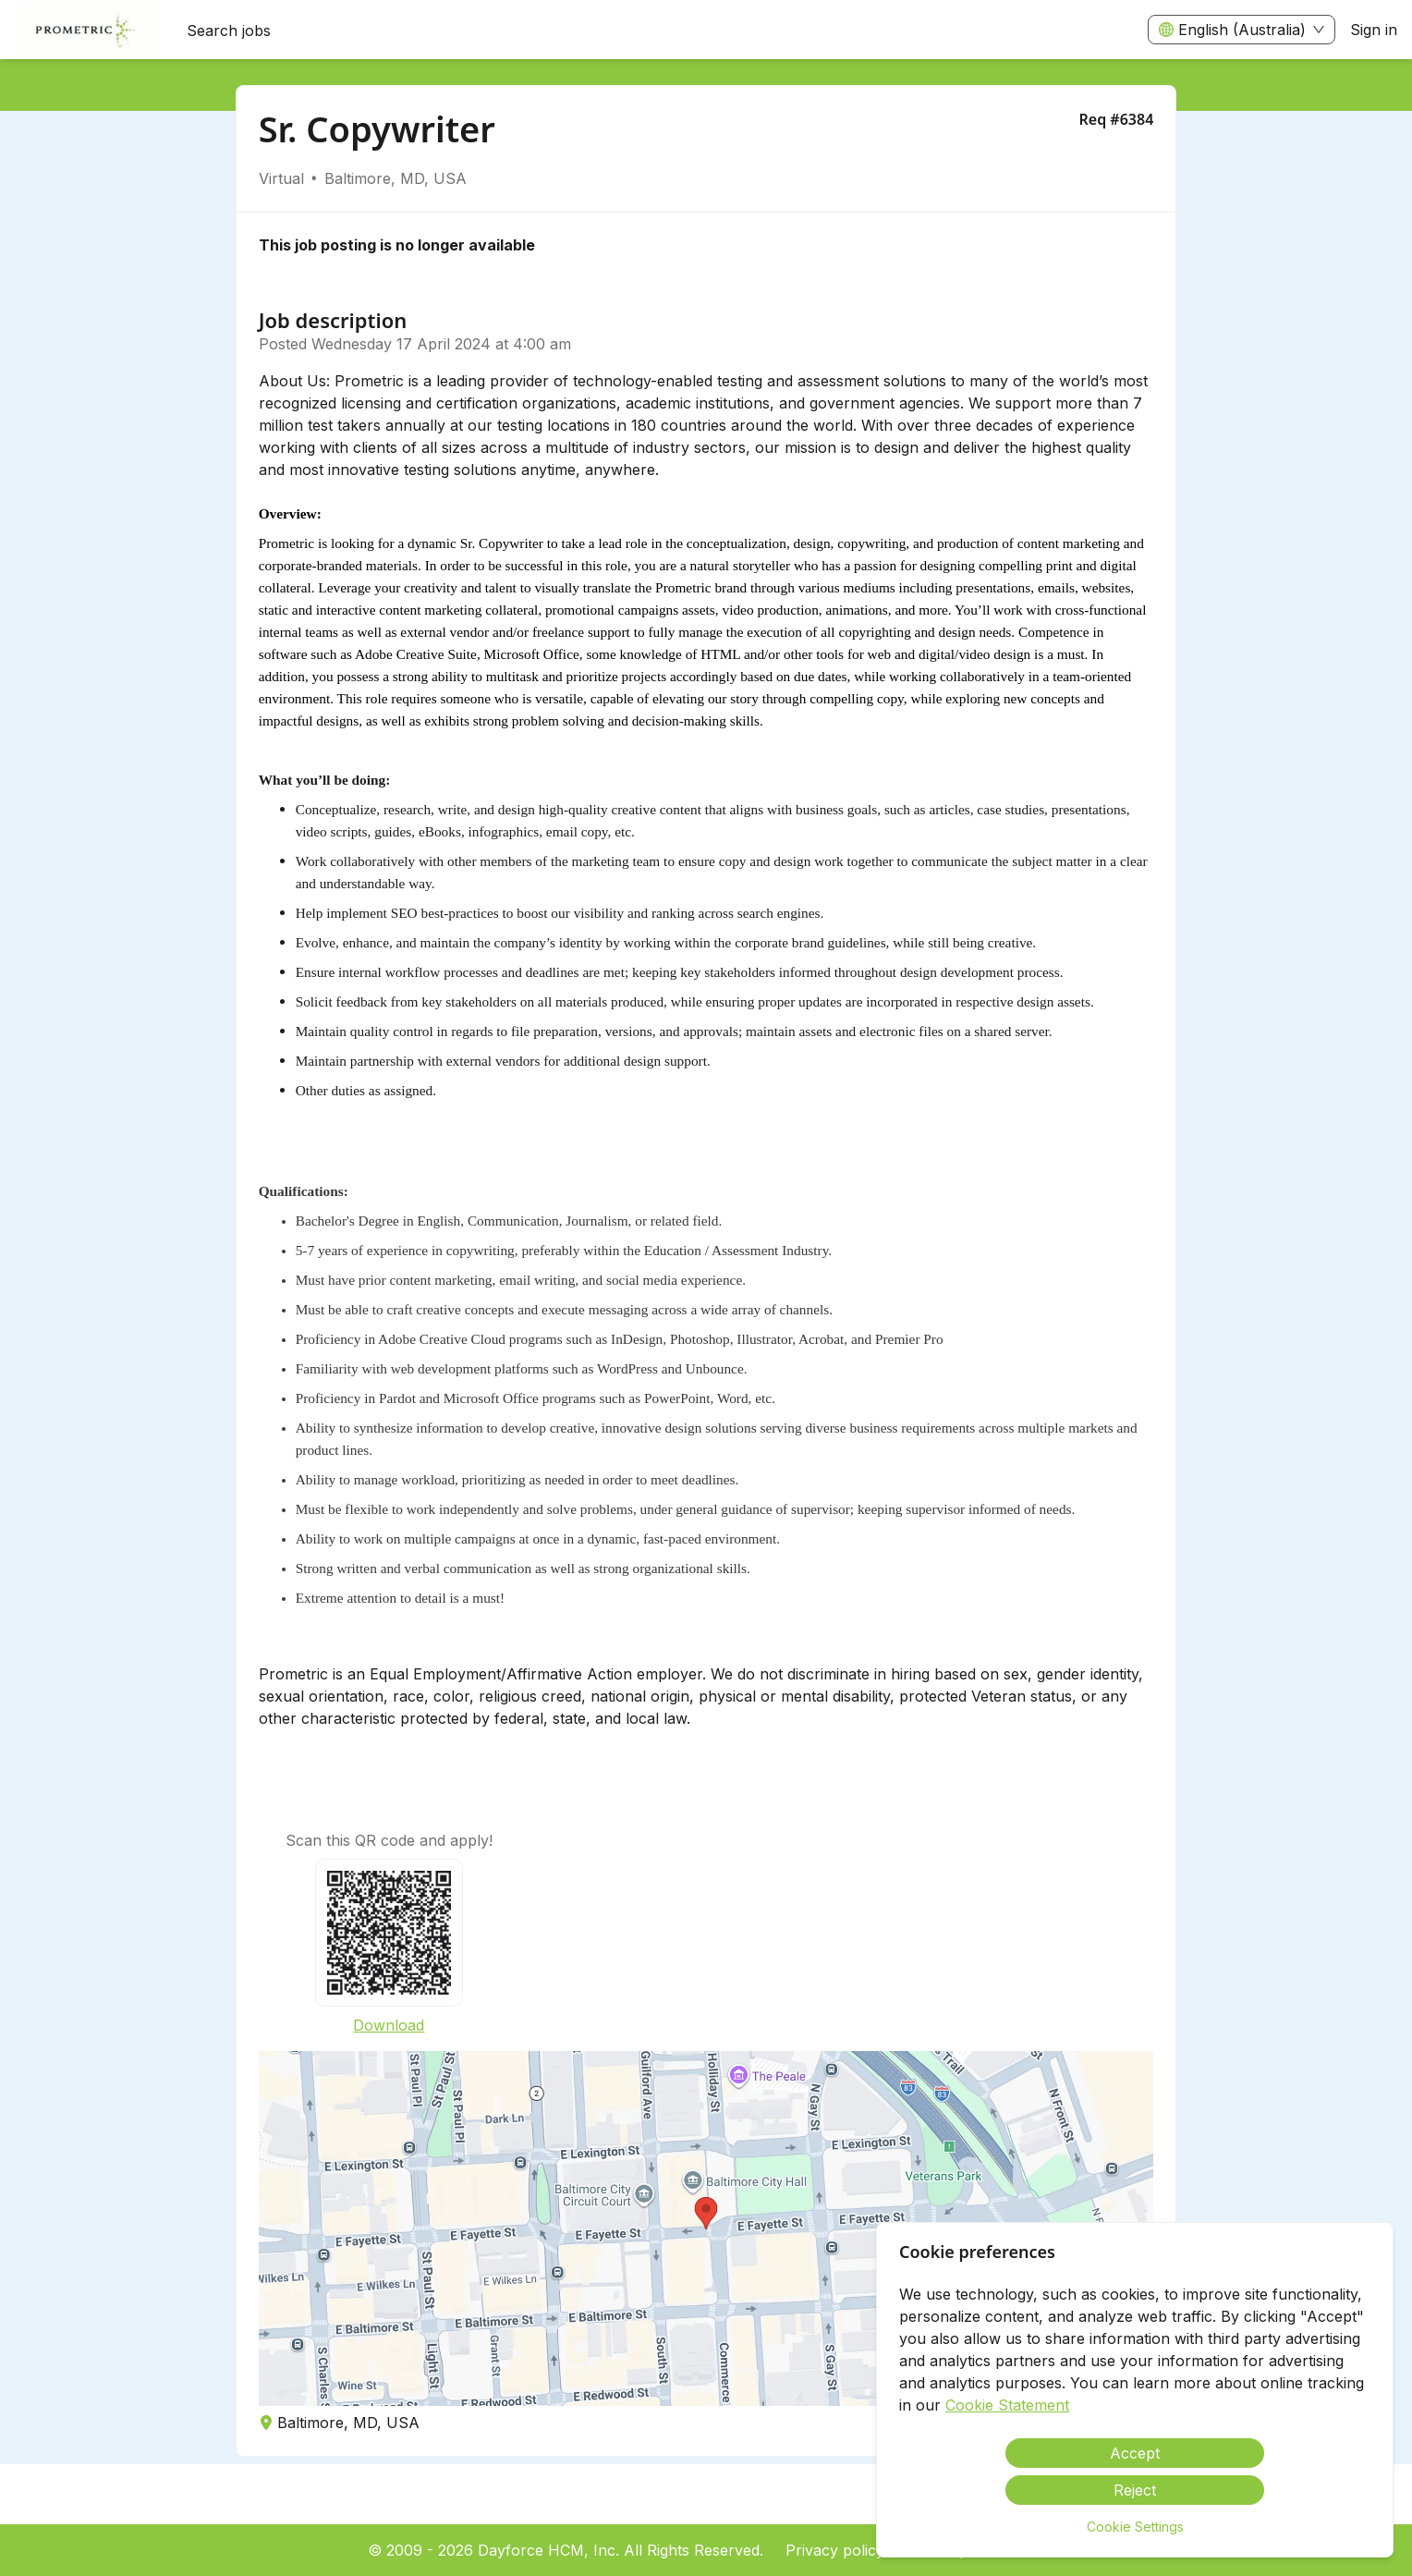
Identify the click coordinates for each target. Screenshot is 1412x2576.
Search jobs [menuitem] (229, 30)
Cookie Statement (1007, 2405)
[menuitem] (86, 30)
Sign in (1373, 29)
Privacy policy (834, 2550)
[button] (706, 2228)
